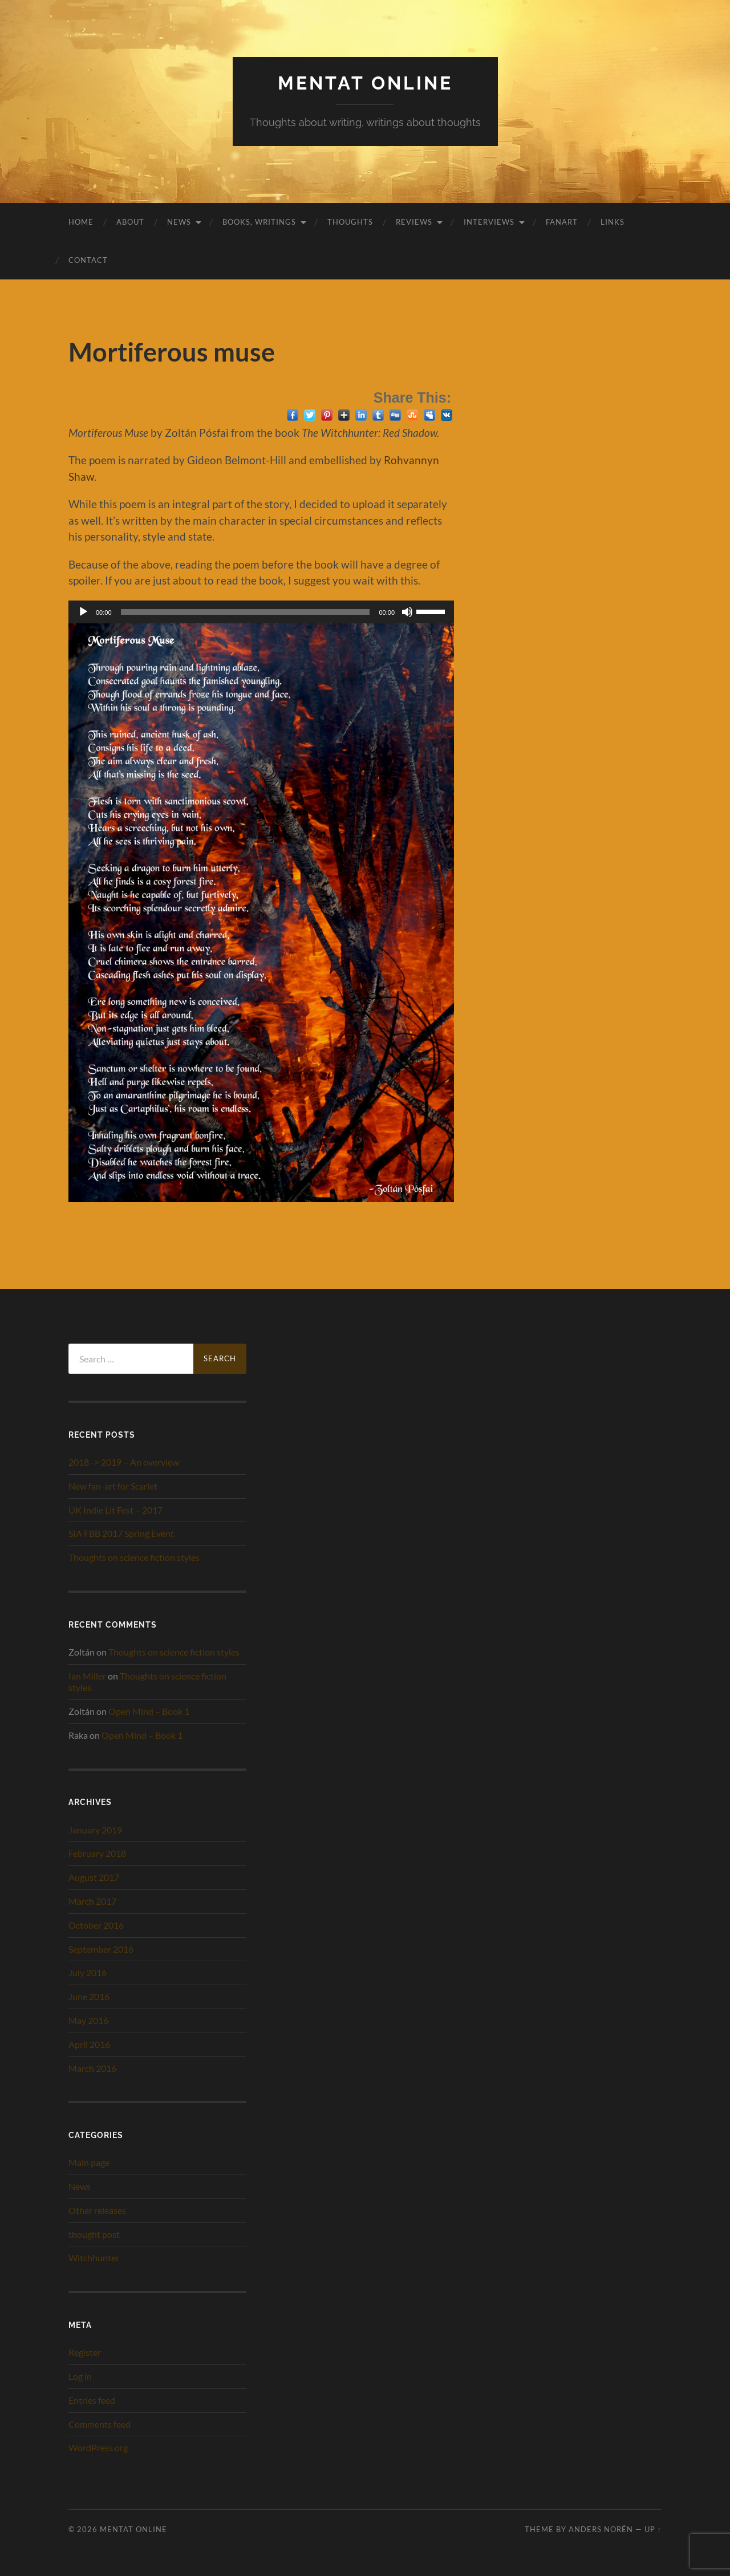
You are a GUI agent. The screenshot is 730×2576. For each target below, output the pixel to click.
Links (612, 221)
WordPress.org (98, 2447)
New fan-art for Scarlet (112, 1485)
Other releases (97, 2210)
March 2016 (92, 2068)
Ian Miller (87, 1675)
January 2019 (95, 1829)
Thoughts (350, 221)
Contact (88, 260)
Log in (80, 2376)
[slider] (245, 612)
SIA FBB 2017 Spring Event (121, 1533)
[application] (261, 612)
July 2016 (87, 1972)
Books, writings (259, 221)
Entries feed (91, 2400)
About (130, 221)
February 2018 (97, 1853)
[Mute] (407, 612)
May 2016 (88, 2020)
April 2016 (89, 2044)
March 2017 (92, 1901)
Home (81, 221)
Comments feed (99, 2424)
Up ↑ (653, 2529)
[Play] (83, 612)
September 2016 (100, 1949)
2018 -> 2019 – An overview (123, 1462)
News (179, 221)
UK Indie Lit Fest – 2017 (115, 1509)
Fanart (562, 221)
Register (84, 2352)
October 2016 (96, 1925)
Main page (89, 2162)
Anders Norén (601, 2529)
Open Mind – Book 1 (148, 1711)
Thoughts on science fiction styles (134, 1557)
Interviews (489, 221)
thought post (94, 2234)
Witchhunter (93, 2257)
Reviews (414, 221)
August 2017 (93, 1877)
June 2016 (89, 1996)
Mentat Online (365, 83)
